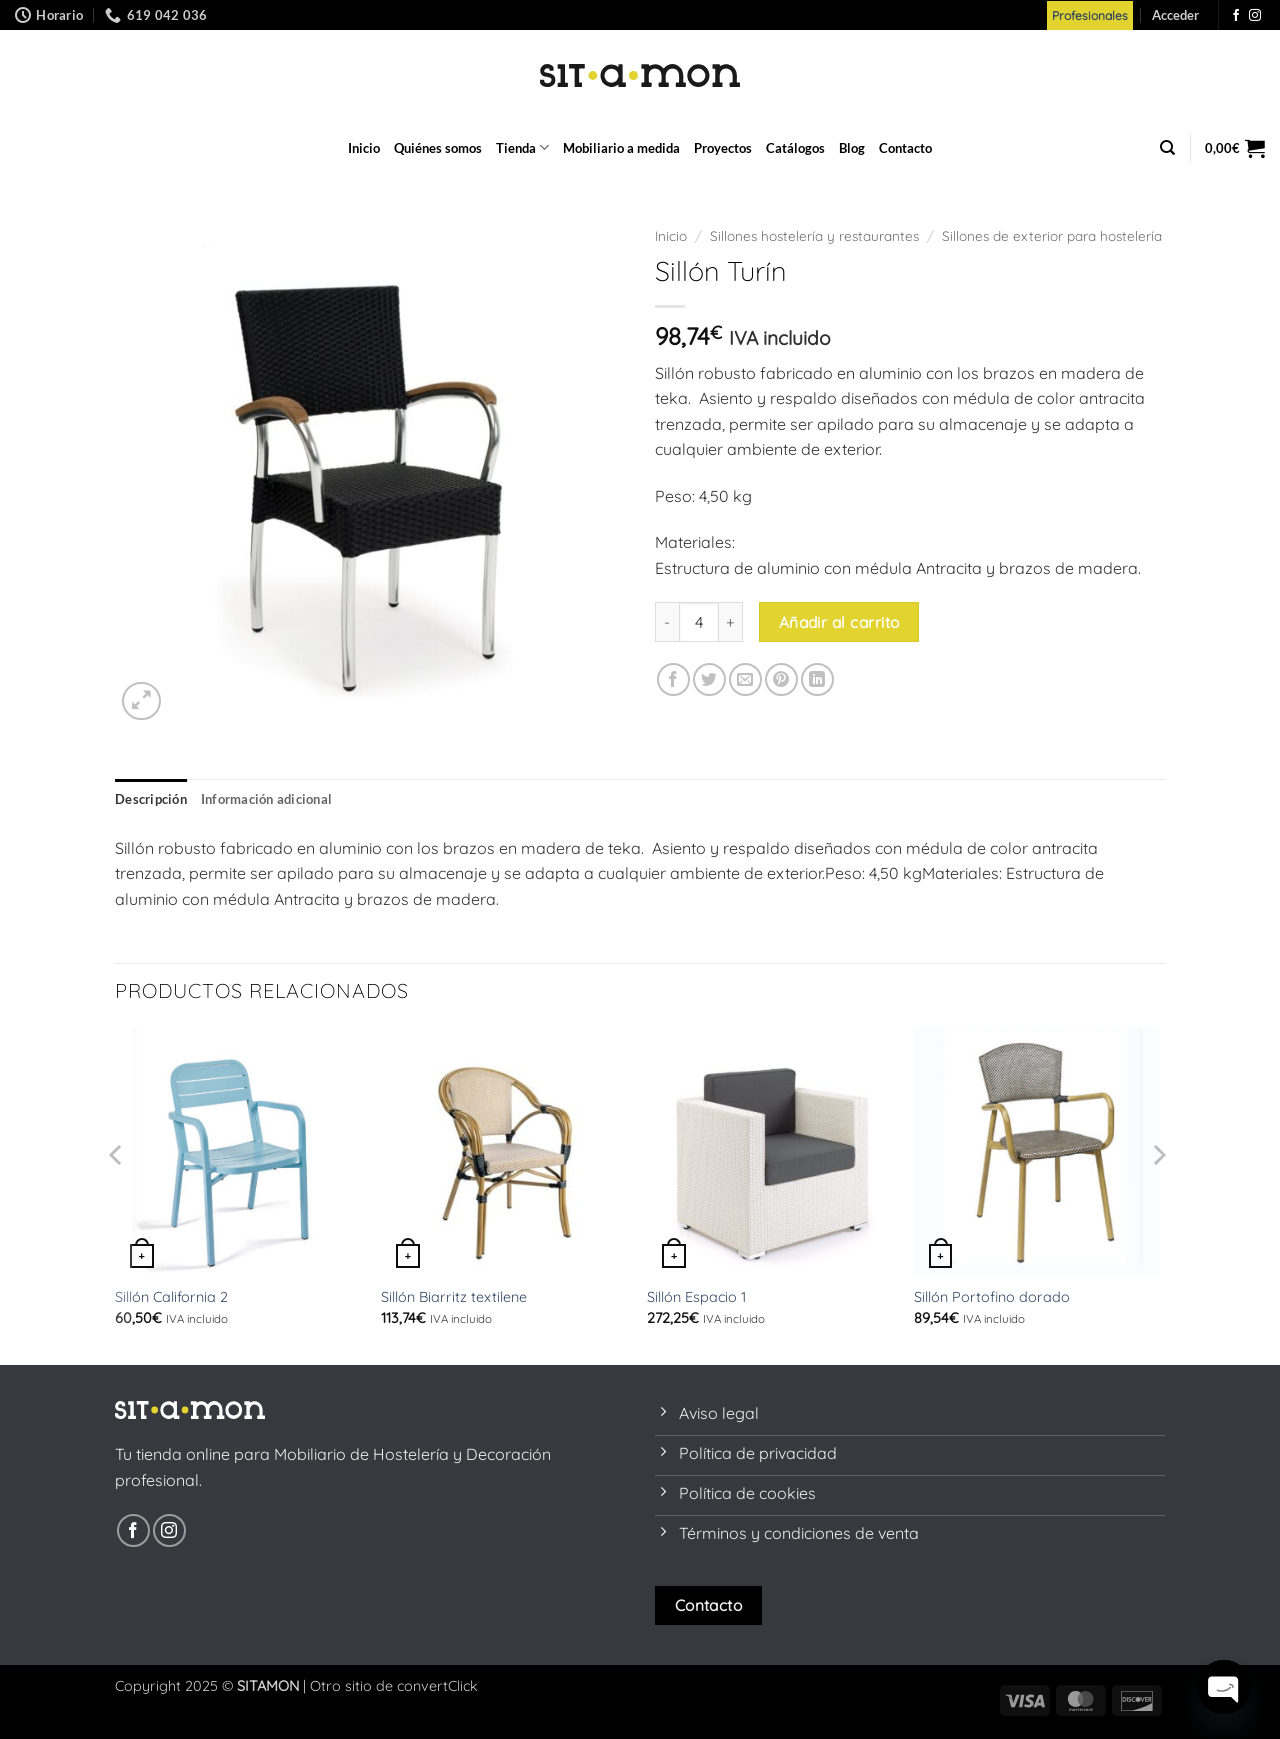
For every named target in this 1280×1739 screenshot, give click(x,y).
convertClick (437, 1686)
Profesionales (1090, 15)
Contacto (905, 148)
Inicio (364, 148)
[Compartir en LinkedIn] (817, 679)
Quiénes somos (438, 148)
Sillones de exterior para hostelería (1052, 235)
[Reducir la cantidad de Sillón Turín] (667, 622)
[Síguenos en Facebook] (1236, 16)
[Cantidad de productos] (699, 622)
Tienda (522, 147)
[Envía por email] (745, 679)
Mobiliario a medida (621, 148)
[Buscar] (1167, 148)
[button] (1175, 15)
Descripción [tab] (151, 799)
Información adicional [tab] (266, 799)
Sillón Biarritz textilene (454, 1297)
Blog (852, 148)
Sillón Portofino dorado (992, 1297)
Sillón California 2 (171, 1297)
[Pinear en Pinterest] (781, 679)
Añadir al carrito (839, 622)
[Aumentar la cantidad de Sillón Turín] (731, 622)
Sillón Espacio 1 (696, 1297)
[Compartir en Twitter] (709, 679)
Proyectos (723, 148)
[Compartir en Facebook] (673, 679)
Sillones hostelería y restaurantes (814, 235)
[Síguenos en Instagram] (1255, 16)
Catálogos (795, 148)
